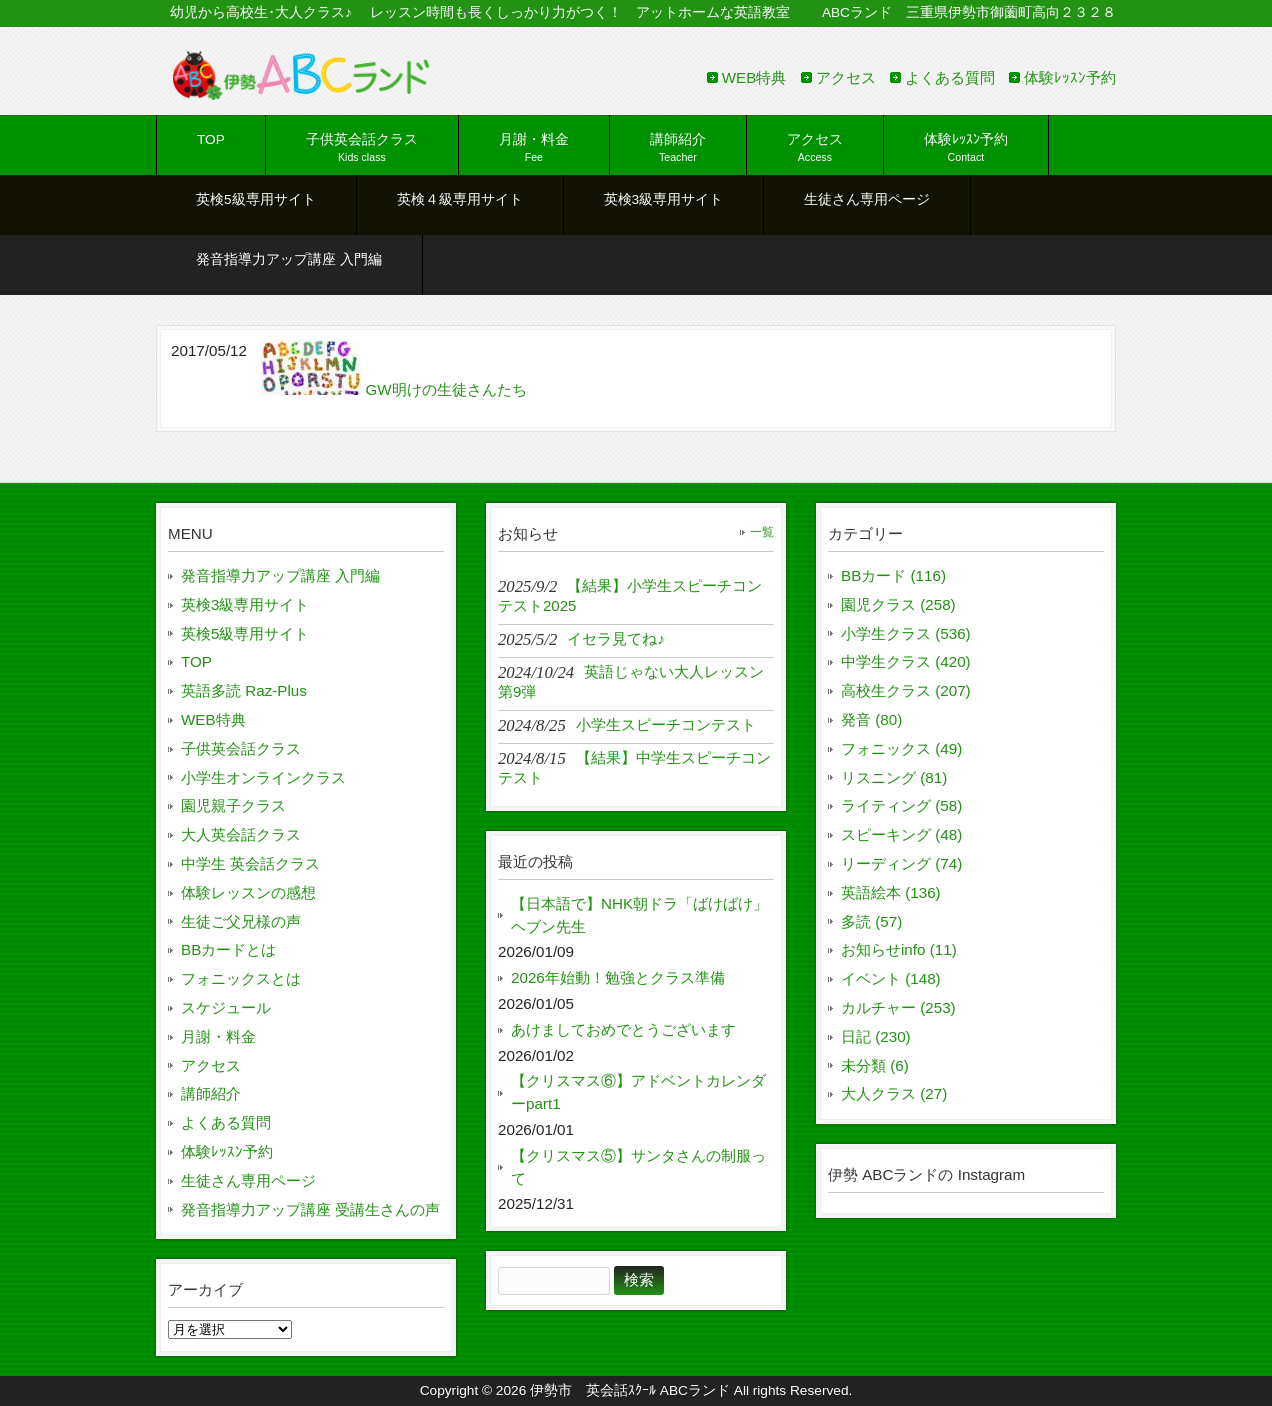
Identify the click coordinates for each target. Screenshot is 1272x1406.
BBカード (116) (893, 575)
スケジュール (226, 1007)
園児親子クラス (233, 805)
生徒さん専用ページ (248, 1180)
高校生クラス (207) (906, 690)
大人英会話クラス (241, 834)
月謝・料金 (218, 1036)
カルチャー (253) (898, 1007)
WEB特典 (754, 77)
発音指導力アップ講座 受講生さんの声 (310, 1209)
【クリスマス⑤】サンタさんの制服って (638, 1167)
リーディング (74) (901, 863)
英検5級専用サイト (245, 633)
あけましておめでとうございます (623, 1029)
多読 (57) (871, 921)
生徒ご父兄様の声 (241, 921)
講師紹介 (211, 1093)
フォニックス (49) (901, 748)
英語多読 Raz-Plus (244, 690)
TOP (196, 661)
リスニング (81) (894, 777)
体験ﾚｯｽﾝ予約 (1070, 77)
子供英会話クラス (241, 748)
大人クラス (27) (894, 1093)
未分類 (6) (875, 1065)
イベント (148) (891, 978)
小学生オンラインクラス (263, 777)
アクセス (846, 77)
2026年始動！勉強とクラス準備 (618, 977)
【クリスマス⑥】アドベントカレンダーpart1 (638, 1092)
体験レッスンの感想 (248, 892)
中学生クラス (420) (906, 661)
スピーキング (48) (901, 834)
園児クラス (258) (898, 604)
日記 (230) (876, 1036)
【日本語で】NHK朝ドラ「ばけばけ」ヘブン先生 (639, 915)
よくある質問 (950, 77)
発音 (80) (871, 719)
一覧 (762, 532)
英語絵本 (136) (891, 892)
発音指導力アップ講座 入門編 (280, 575)
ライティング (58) (901, 805)
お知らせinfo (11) (899, 949)
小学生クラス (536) (906, 633)
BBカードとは (228, 949)
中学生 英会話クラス (250, 863)
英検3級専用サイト (245, 604)
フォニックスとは (241, 978)
